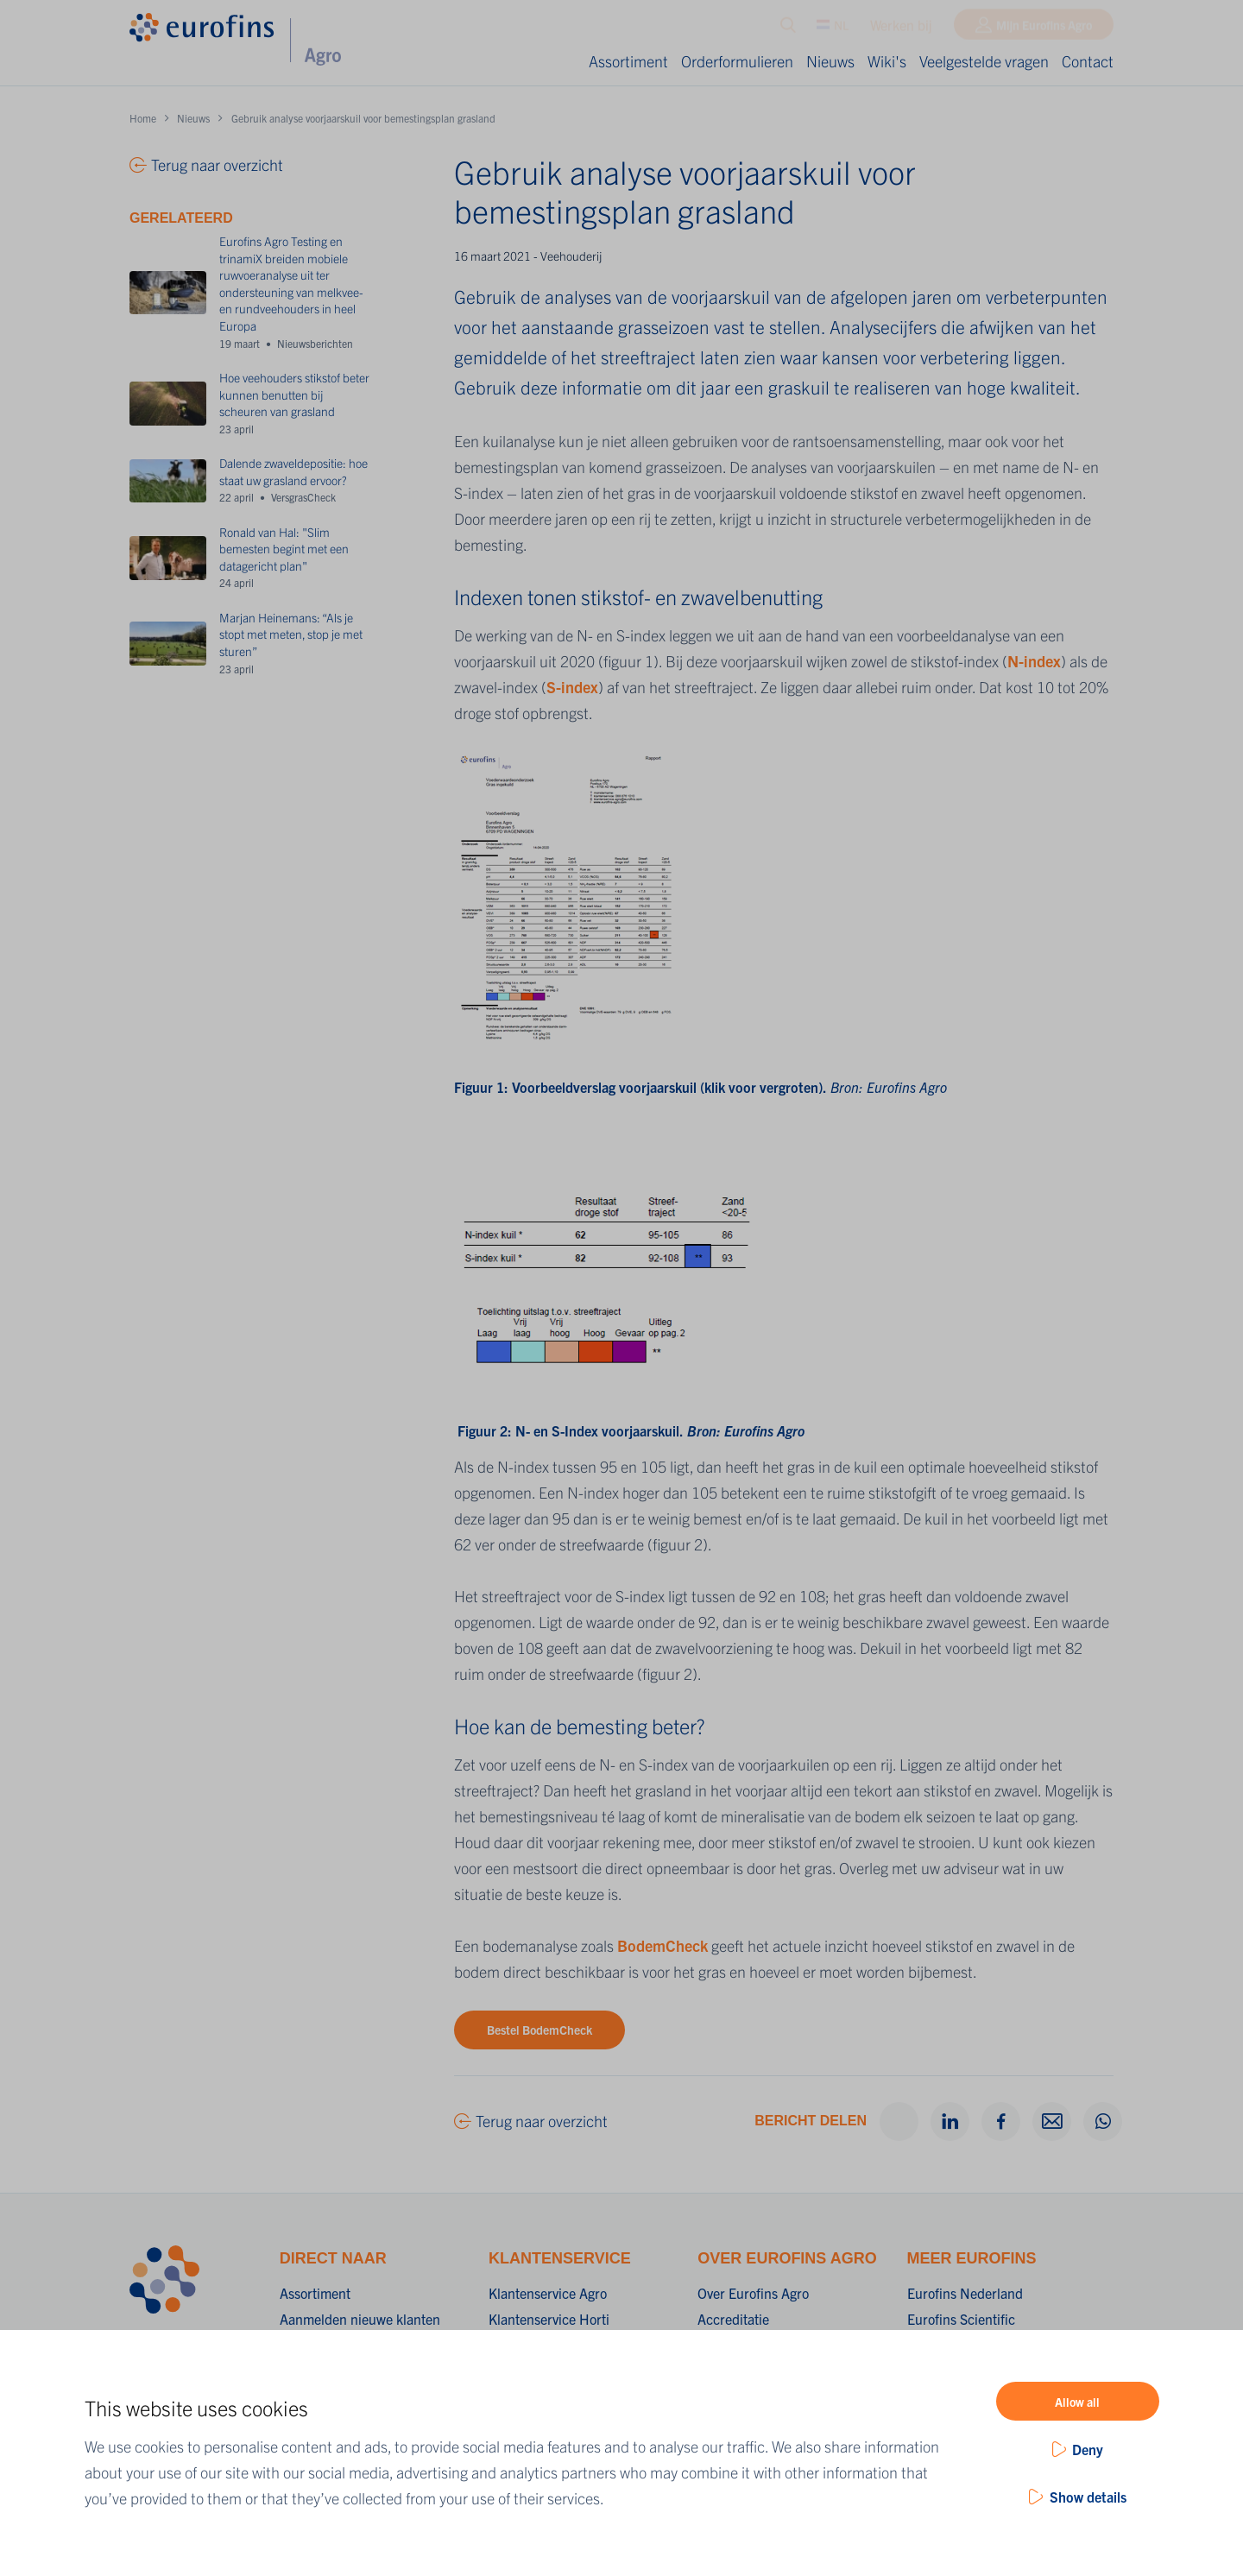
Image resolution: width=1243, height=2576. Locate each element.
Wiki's (887, 61)
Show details (1088, 2496)
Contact (1088, 61)
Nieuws (830, 61)
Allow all (1077, 2401)
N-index (1034, 661)
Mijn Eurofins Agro (1044, 28)
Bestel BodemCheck (539, 2029)
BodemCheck (662, 1945)
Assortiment (628, 61)
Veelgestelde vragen (984, 61)
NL (833, 28)
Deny (1087, 2449)
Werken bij (901, 28)
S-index (572, 687)
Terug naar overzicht (542, 2121)
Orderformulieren (737, 61)
